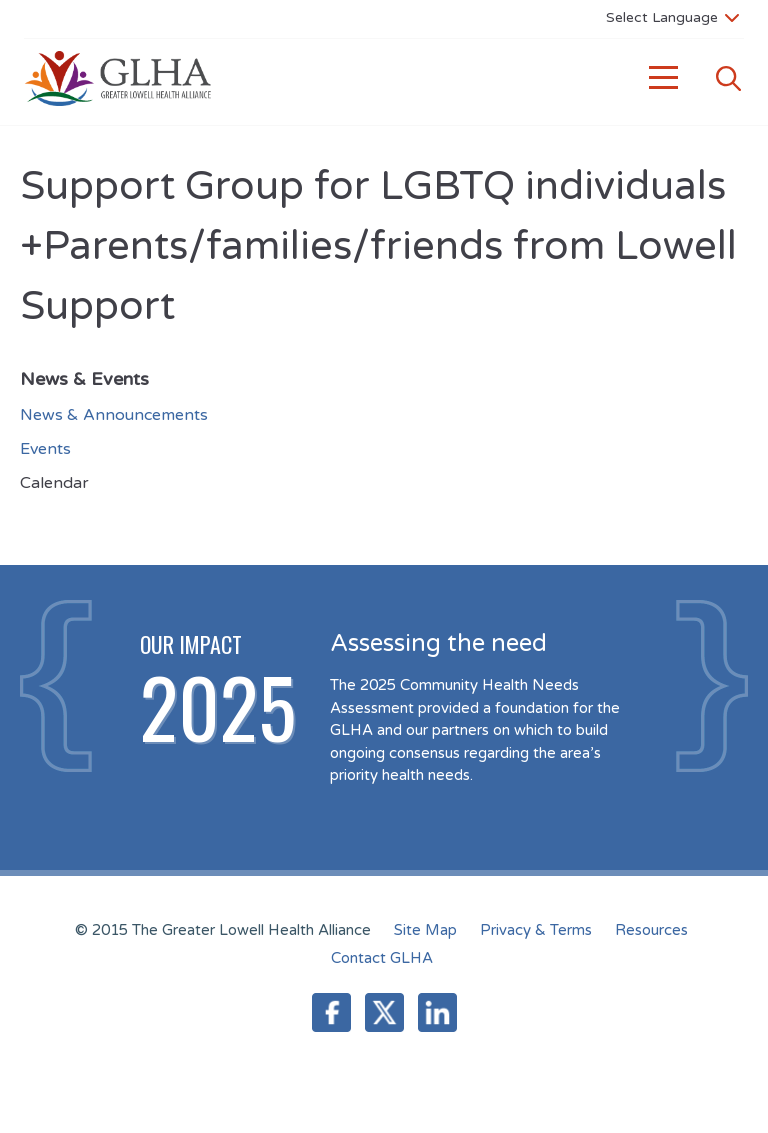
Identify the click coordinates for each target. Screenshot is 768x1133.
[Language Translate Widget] (672, 17)
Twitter (384, 1012)
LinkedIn (437, 1012)
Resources (651, 930)
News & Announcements (114, 415)
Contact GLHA (382, 958)
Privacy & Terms (536, 930)
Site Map (425, 930)
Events (45, 449)
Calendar (54, 483)
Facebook (331, 1012)
